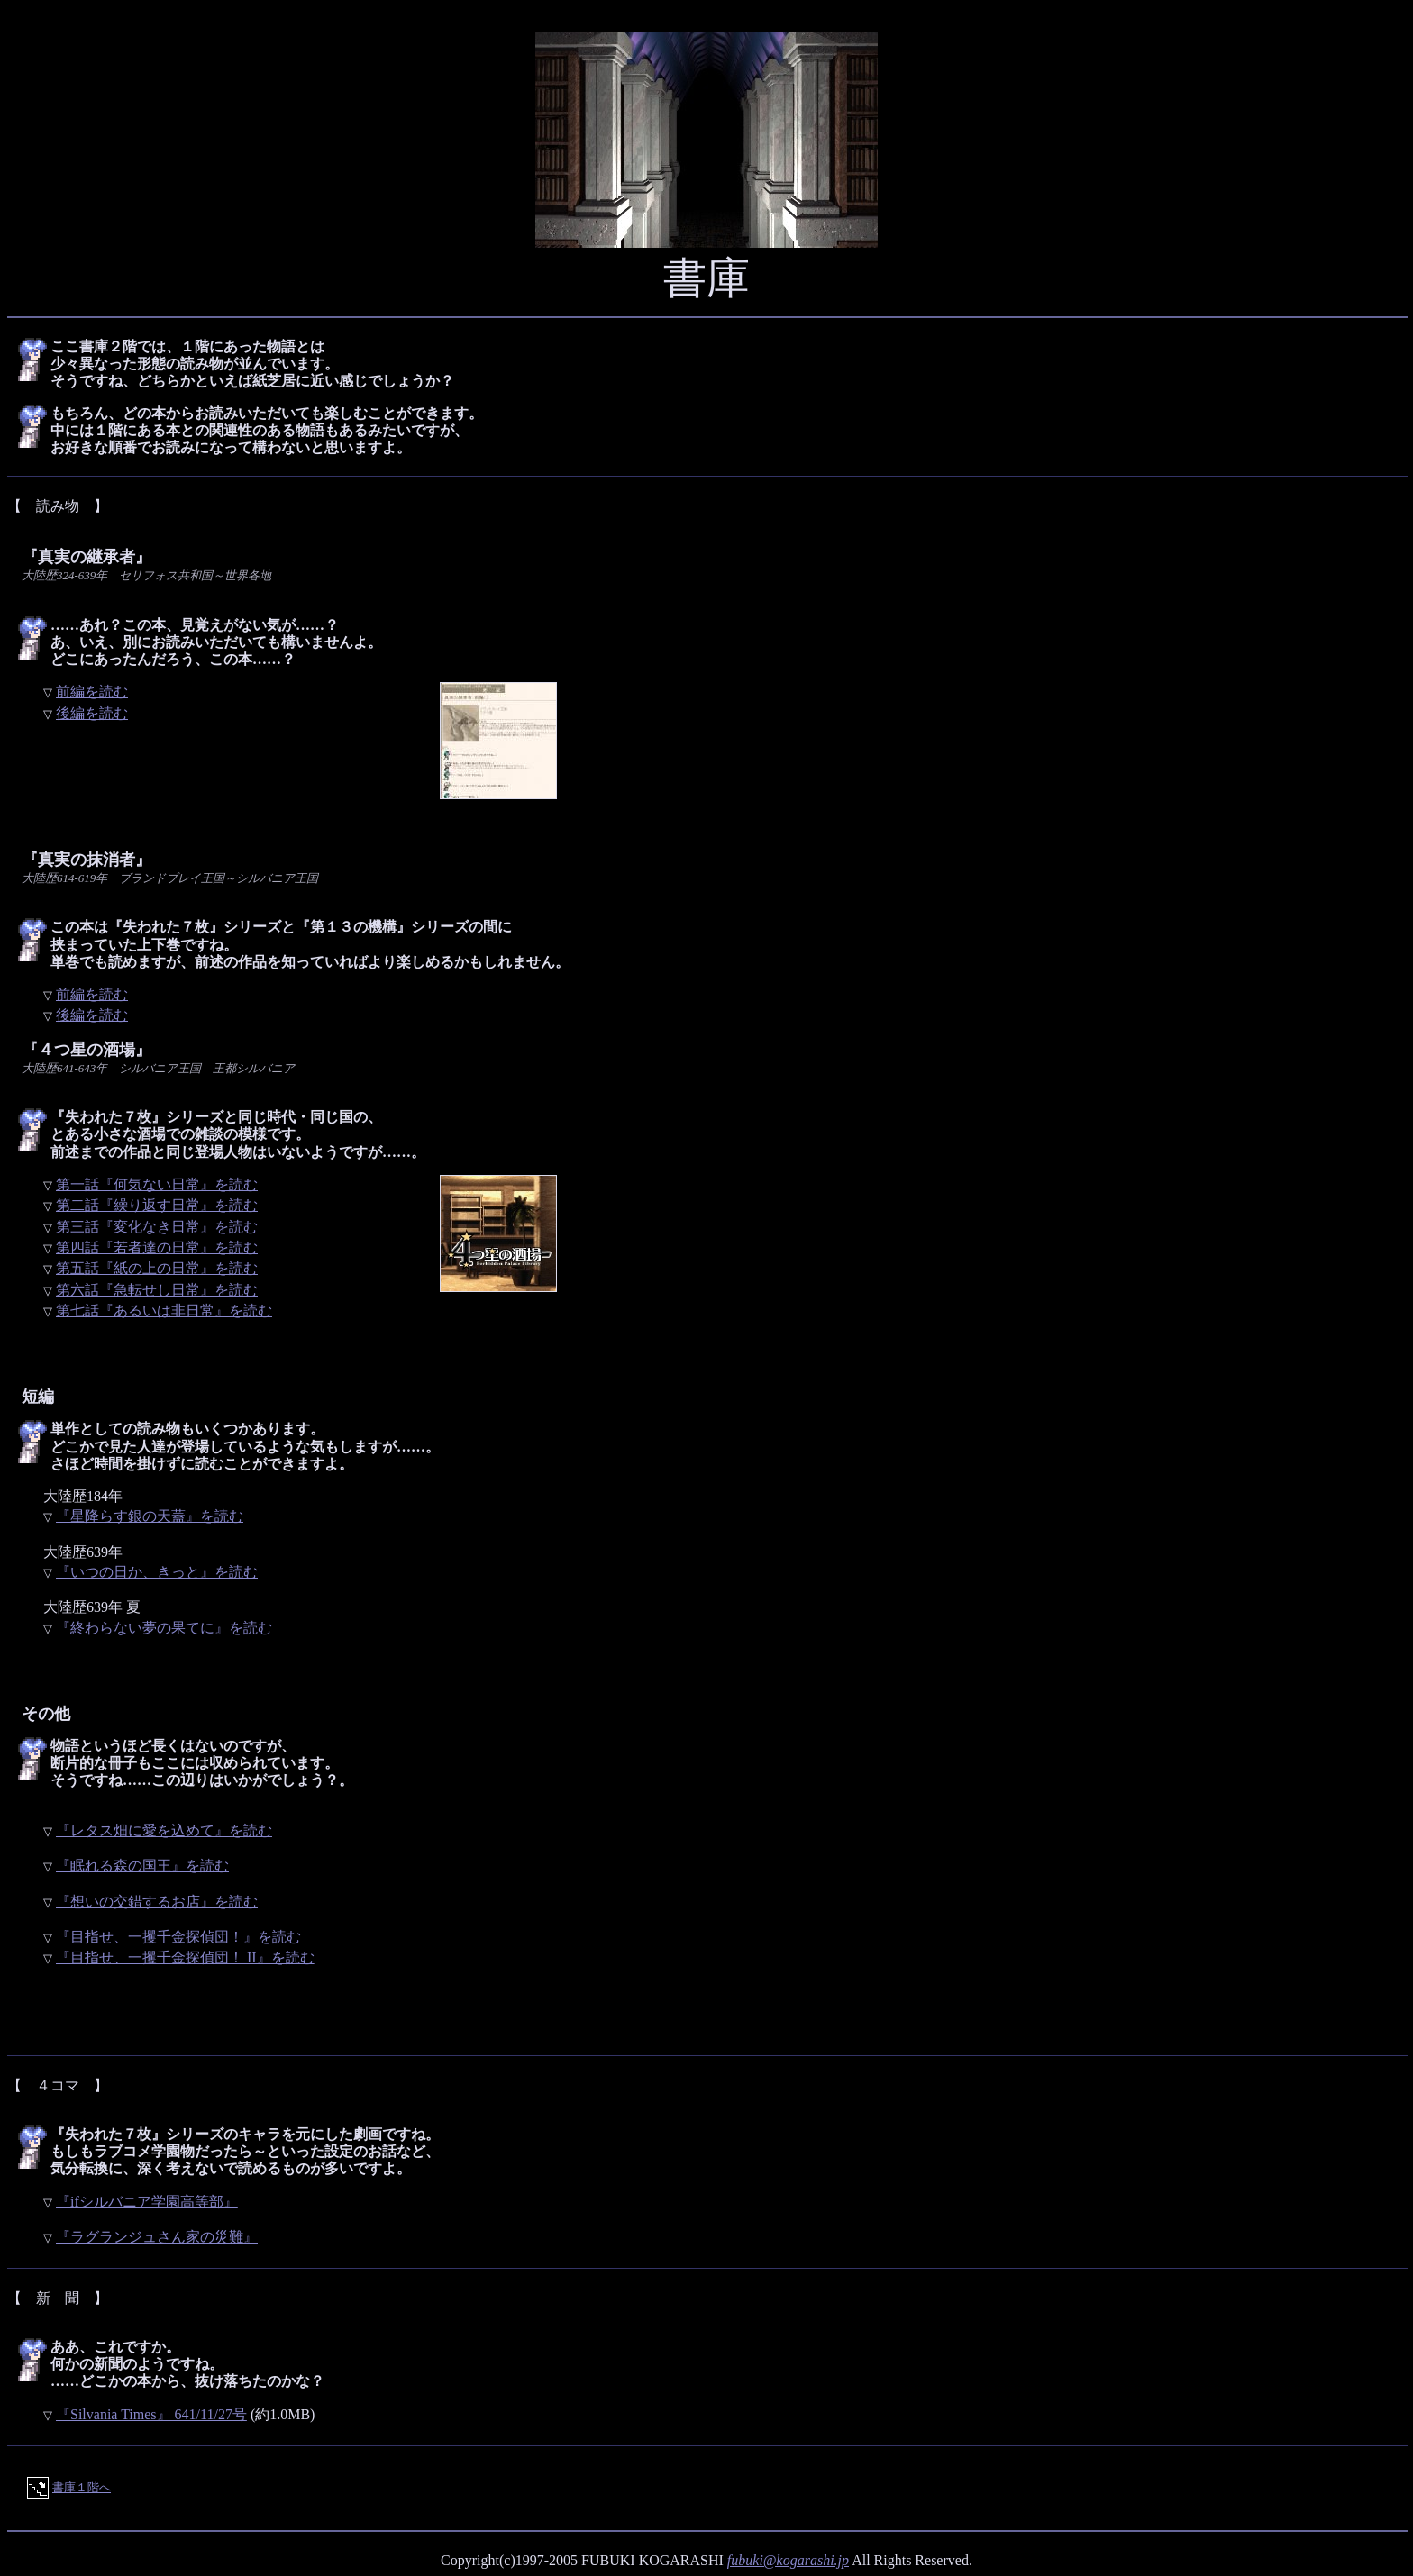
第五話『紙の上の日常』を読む (157, 1268)
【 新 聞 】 (57, 2298)
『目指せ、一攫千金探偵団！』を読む (178, 1936)
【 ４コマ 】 (57, 2085)
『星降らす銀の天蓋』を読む (149, 1516)
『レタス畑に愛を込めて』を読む (164, 1830)
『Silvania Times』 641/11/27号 (151, 2414)
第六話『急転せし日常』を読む (157, 1289)
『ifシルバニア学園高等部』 (147, 2201)
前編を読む (92, 691)
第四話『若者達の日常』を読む (157, 1247)
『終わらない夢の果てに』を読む (164, 1627)
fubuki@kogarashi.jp (788, 2560)
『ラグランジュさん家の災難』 (157, 2236)
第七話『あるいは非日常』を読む (164, 1310)
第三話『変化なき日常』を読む (157, 1226)
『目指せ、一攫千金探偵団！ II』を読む (185, 1957)
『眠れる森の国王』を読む (142, 1865)
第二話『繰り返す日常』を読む (157, 1205)
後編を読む (92, 713)
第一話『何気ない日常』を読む (157, 1184)
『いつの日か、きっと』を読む (157, 1571)
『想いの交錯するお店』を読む (157, 1901)
